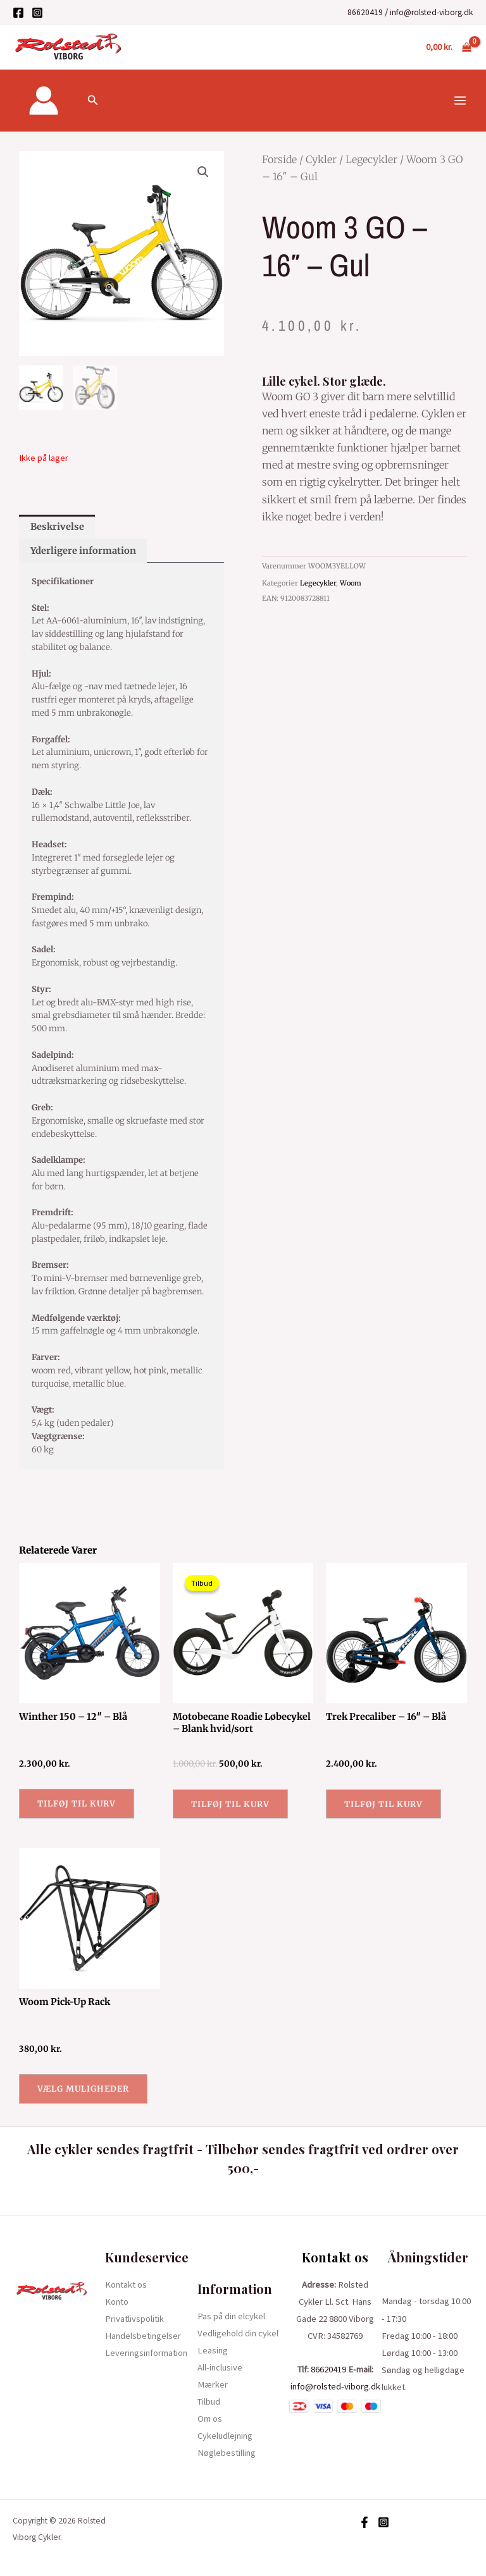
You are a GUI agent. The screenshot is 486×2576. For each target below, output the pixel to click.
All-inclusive (219, 2367)
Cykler (321, 159)
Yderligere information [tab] (83, 550)
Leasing (212, 2350)
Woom (350, 583)
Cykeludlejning (224, 2435)
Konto (116, 2301)
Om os (209, 2418)
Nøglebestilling (226, 2452)
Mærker (212, 2384)
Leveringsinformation (146, 2352)
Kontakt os (126, 2284)
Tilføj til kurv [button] (76, 1803)
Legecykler (371, 159)
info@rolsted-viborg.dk (431, 12)
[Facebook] (18, 12)
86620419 (365, 12)
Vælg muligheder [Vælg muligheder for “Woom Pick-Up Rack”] (83, 2088)
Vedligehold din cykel (237, 2333)
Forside (279, 159)
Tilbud (208, 2401)
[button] (203, 172)
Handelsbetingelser (143, 2335)
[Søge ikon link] (93, 100)
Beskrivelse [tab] (57, 526)
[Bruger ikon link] (43, 100)
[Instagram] (37, 12)
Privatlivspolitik (134, 2318)
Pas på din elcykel (231, 2316)
